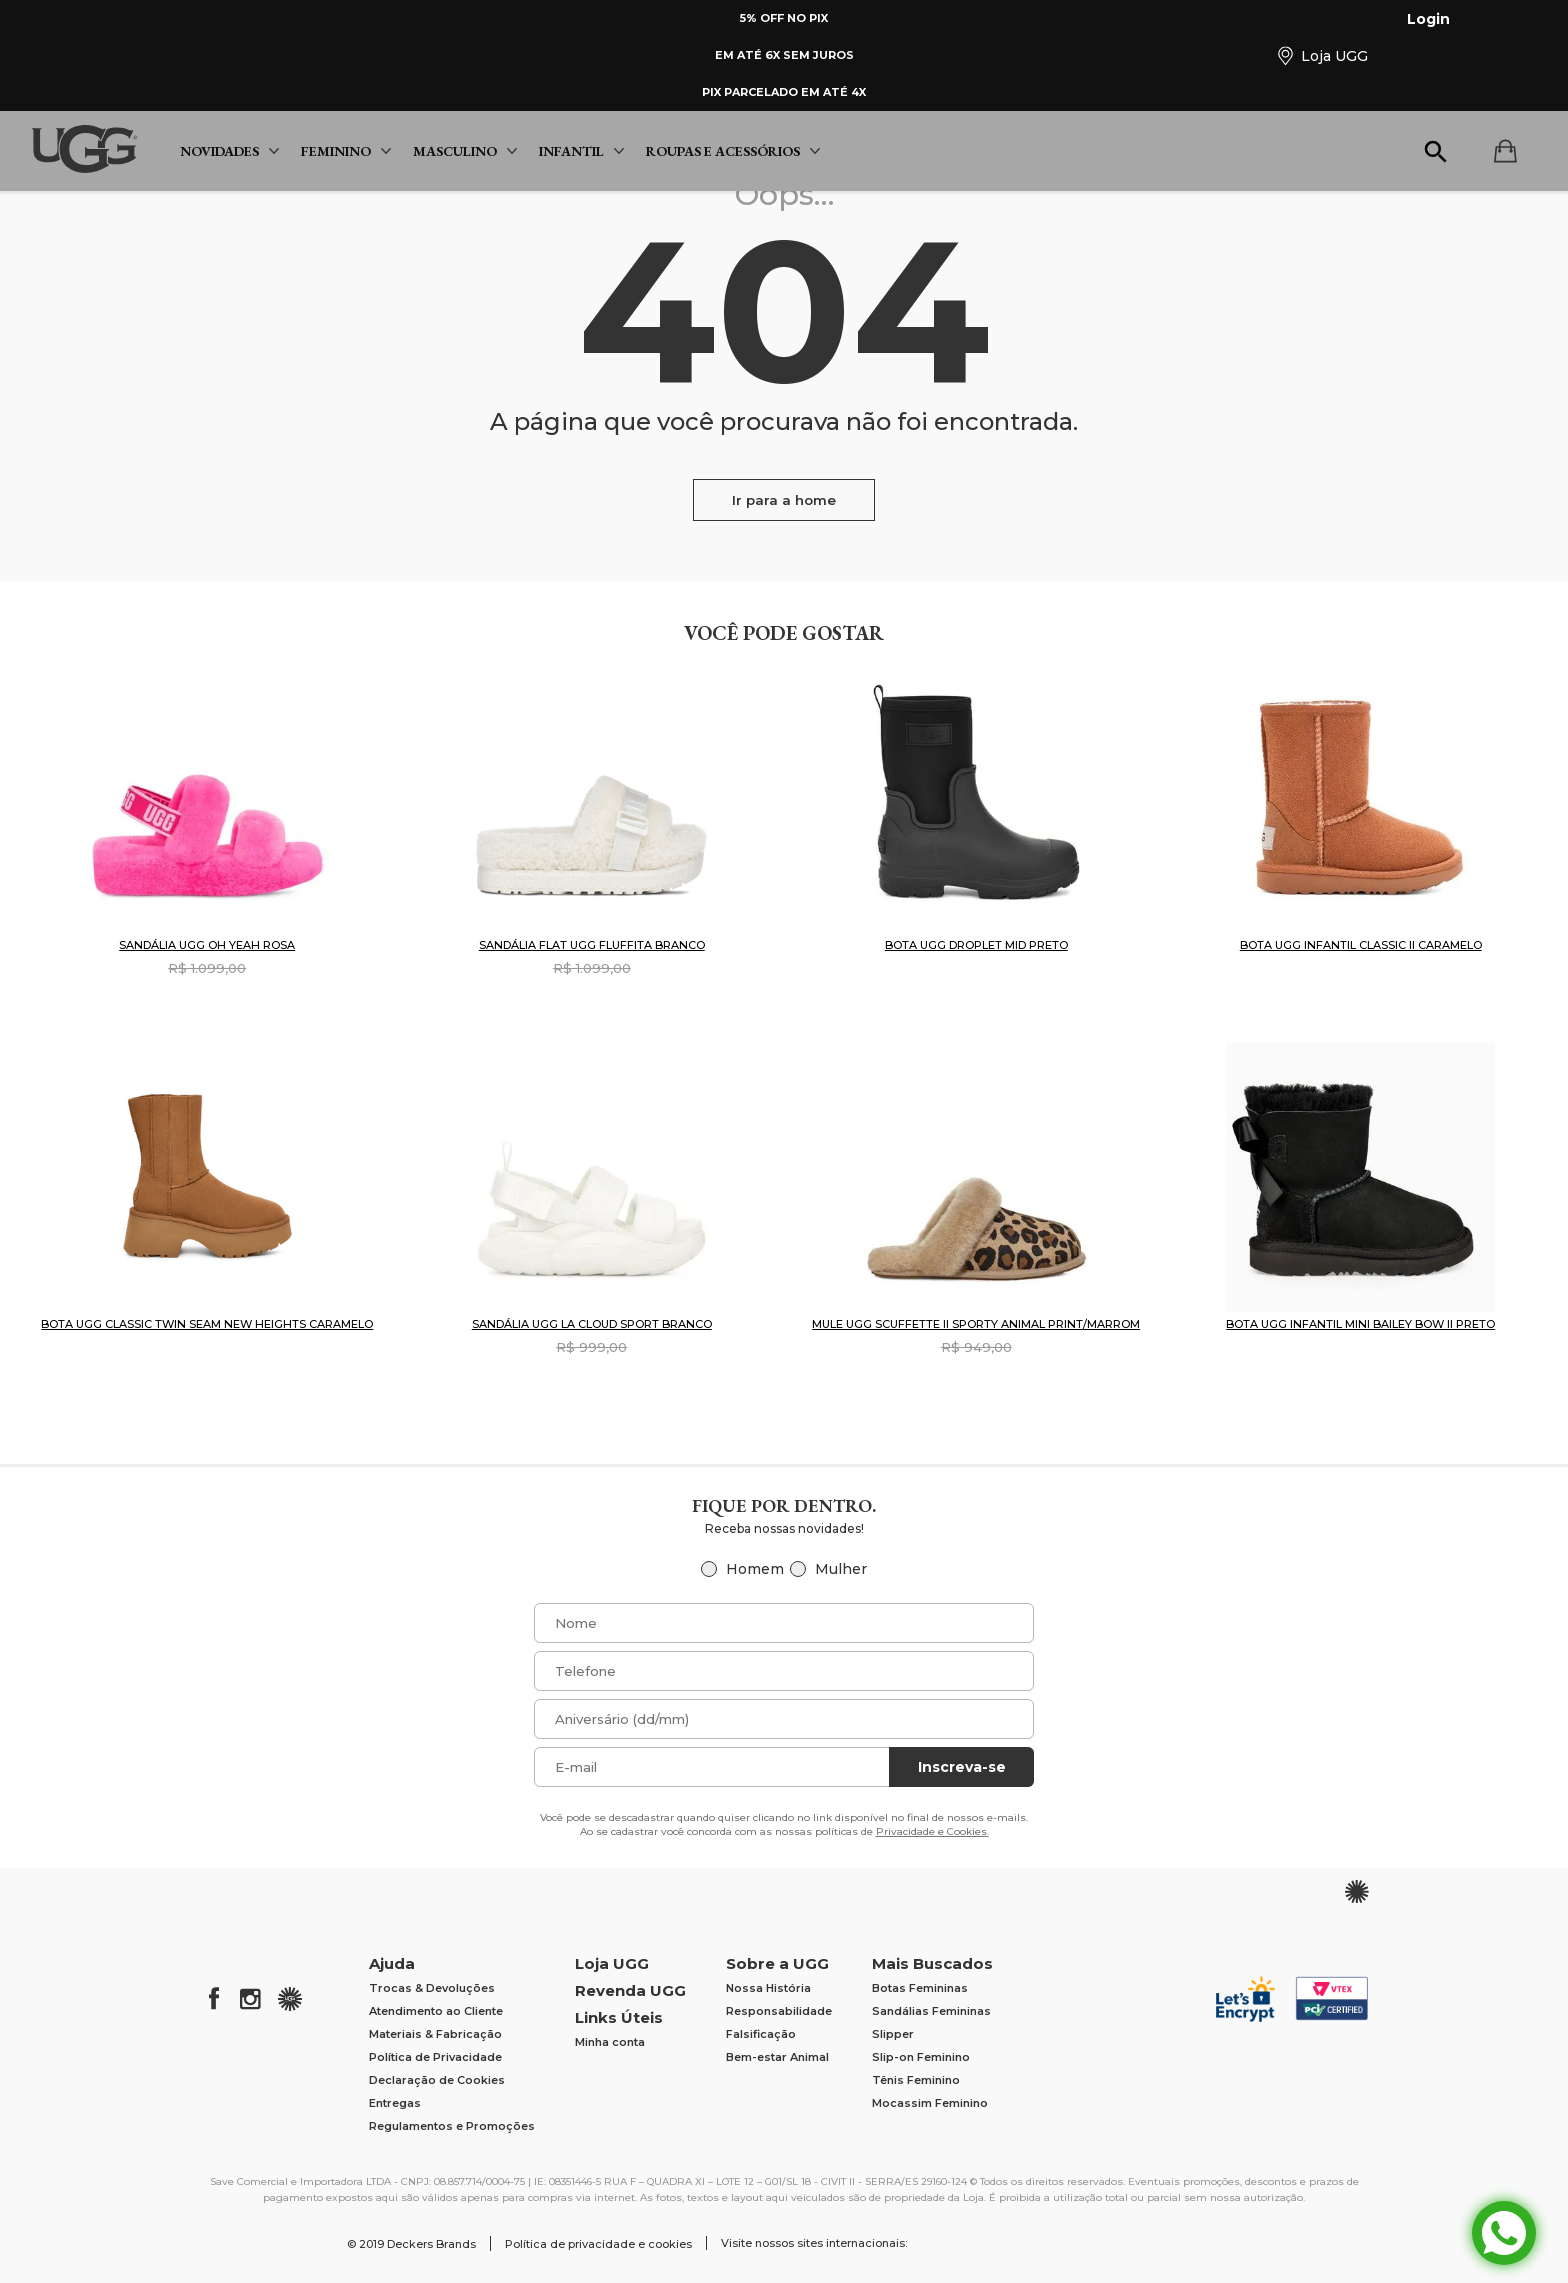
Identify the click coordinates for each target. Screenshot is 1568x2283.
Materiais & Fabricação (435, 2034)
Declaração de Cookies (437, 2080)
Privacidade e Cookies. (932, 1831)
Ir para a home (784, 501)
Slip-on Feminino (921, 2057)
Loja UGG (1322, 55)
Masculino (465, 151)
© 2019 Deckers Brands (411, 2244)
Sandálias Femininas (931, 2011)
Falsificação (761, 2034)
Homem (755, 1569)
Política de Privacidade (435, 2057)
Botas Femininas (920, 1988)
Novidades (229, 151)
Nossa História (768, 1988)
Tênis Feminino (916, 2080)
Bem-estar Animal (777, 2057)
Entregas (395, 2103)
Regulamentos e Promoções (452, 2126)
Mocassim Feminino (930, 2103)
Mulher (841, 1569)
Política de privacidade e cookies (598, 2244)
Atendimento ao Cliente (436, 2011)
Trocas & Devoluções (432, 1988)
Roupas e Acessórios (733, 151)
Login (1416, 19)
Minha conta (610, 2042)
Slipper (893, 2034)
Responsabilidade (779, 2011)
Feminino (346, 151)
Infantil (581, 151)
